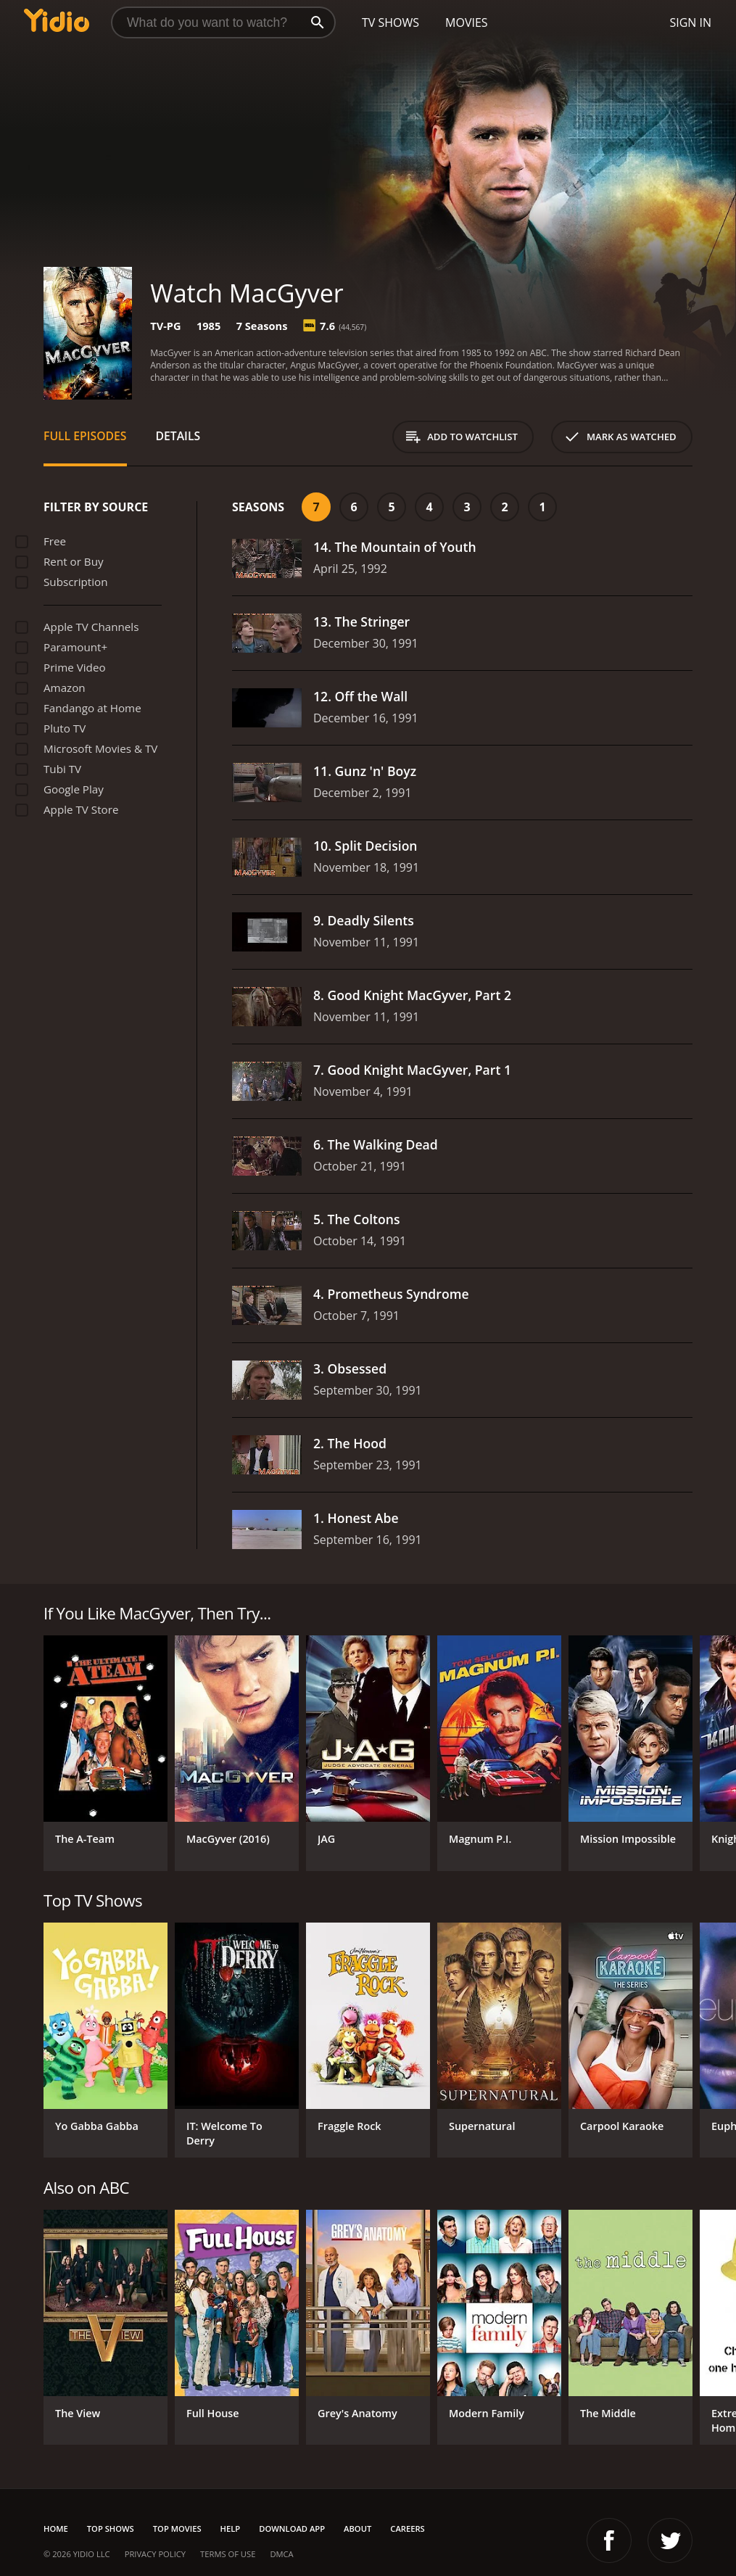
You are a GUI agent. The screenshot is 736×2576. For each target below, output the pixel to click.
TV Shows (390, 22)
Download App (292, 2528)
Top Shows (110, 2528)
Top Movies (177, 2528)
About (357, 2528)
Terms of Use (227, 2553)
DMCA (281, 2553)
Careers (407, 2528)
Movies (466, 22)
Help (230, 2528)
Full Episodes (85, 436)
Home (56, 2528)
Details (178, 436)
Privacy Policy (155, 2553)
